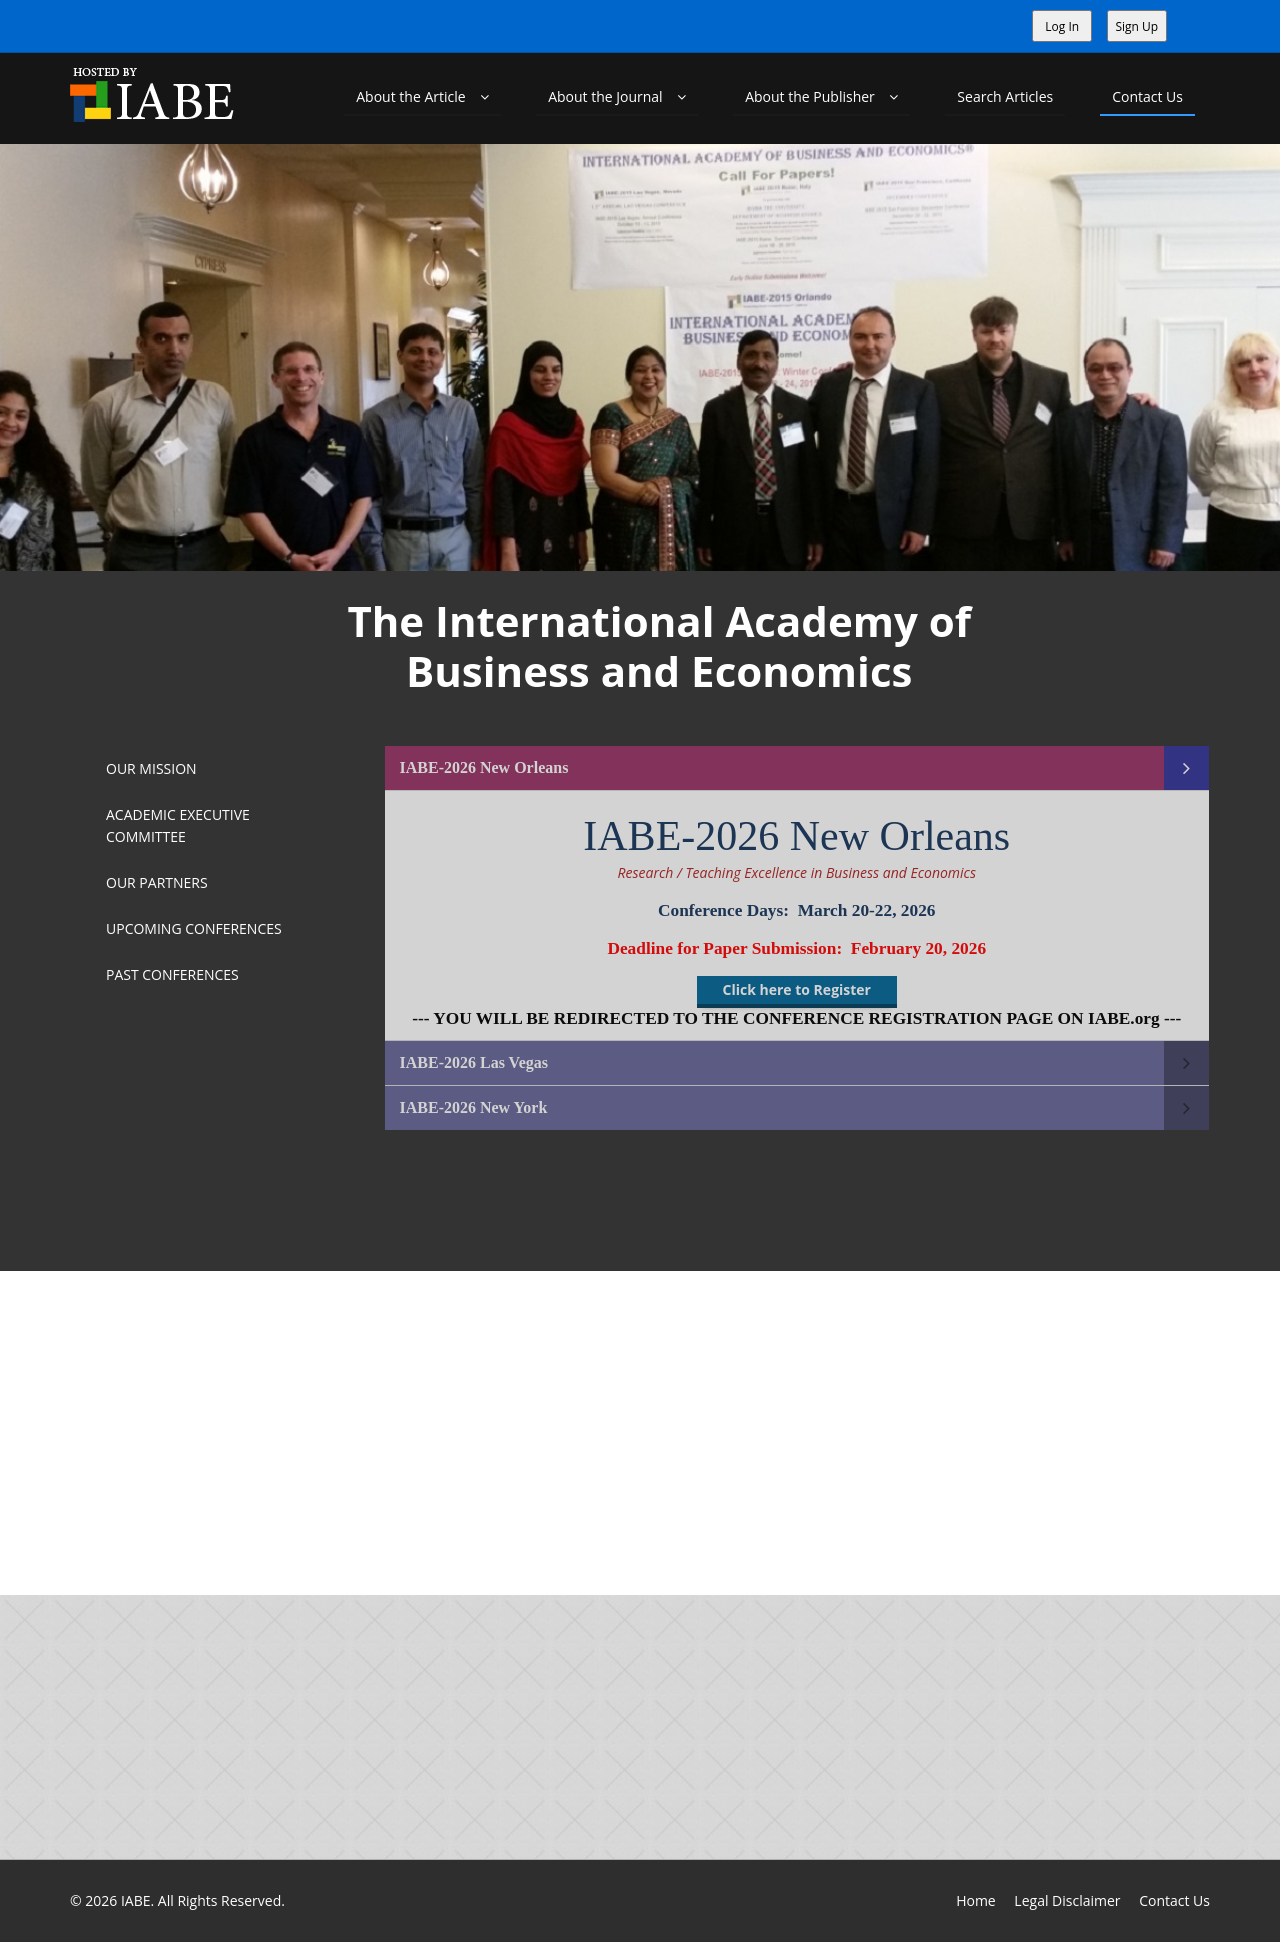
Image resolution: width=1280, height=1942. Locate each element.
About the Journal (617, 96)
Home (976, 1900)
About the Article (422, 96)
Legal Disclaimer (1067, 1900)
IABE (136, 1900)
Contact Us (1147, 96)
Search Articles (1005, 96)
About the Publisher (821, 96)
